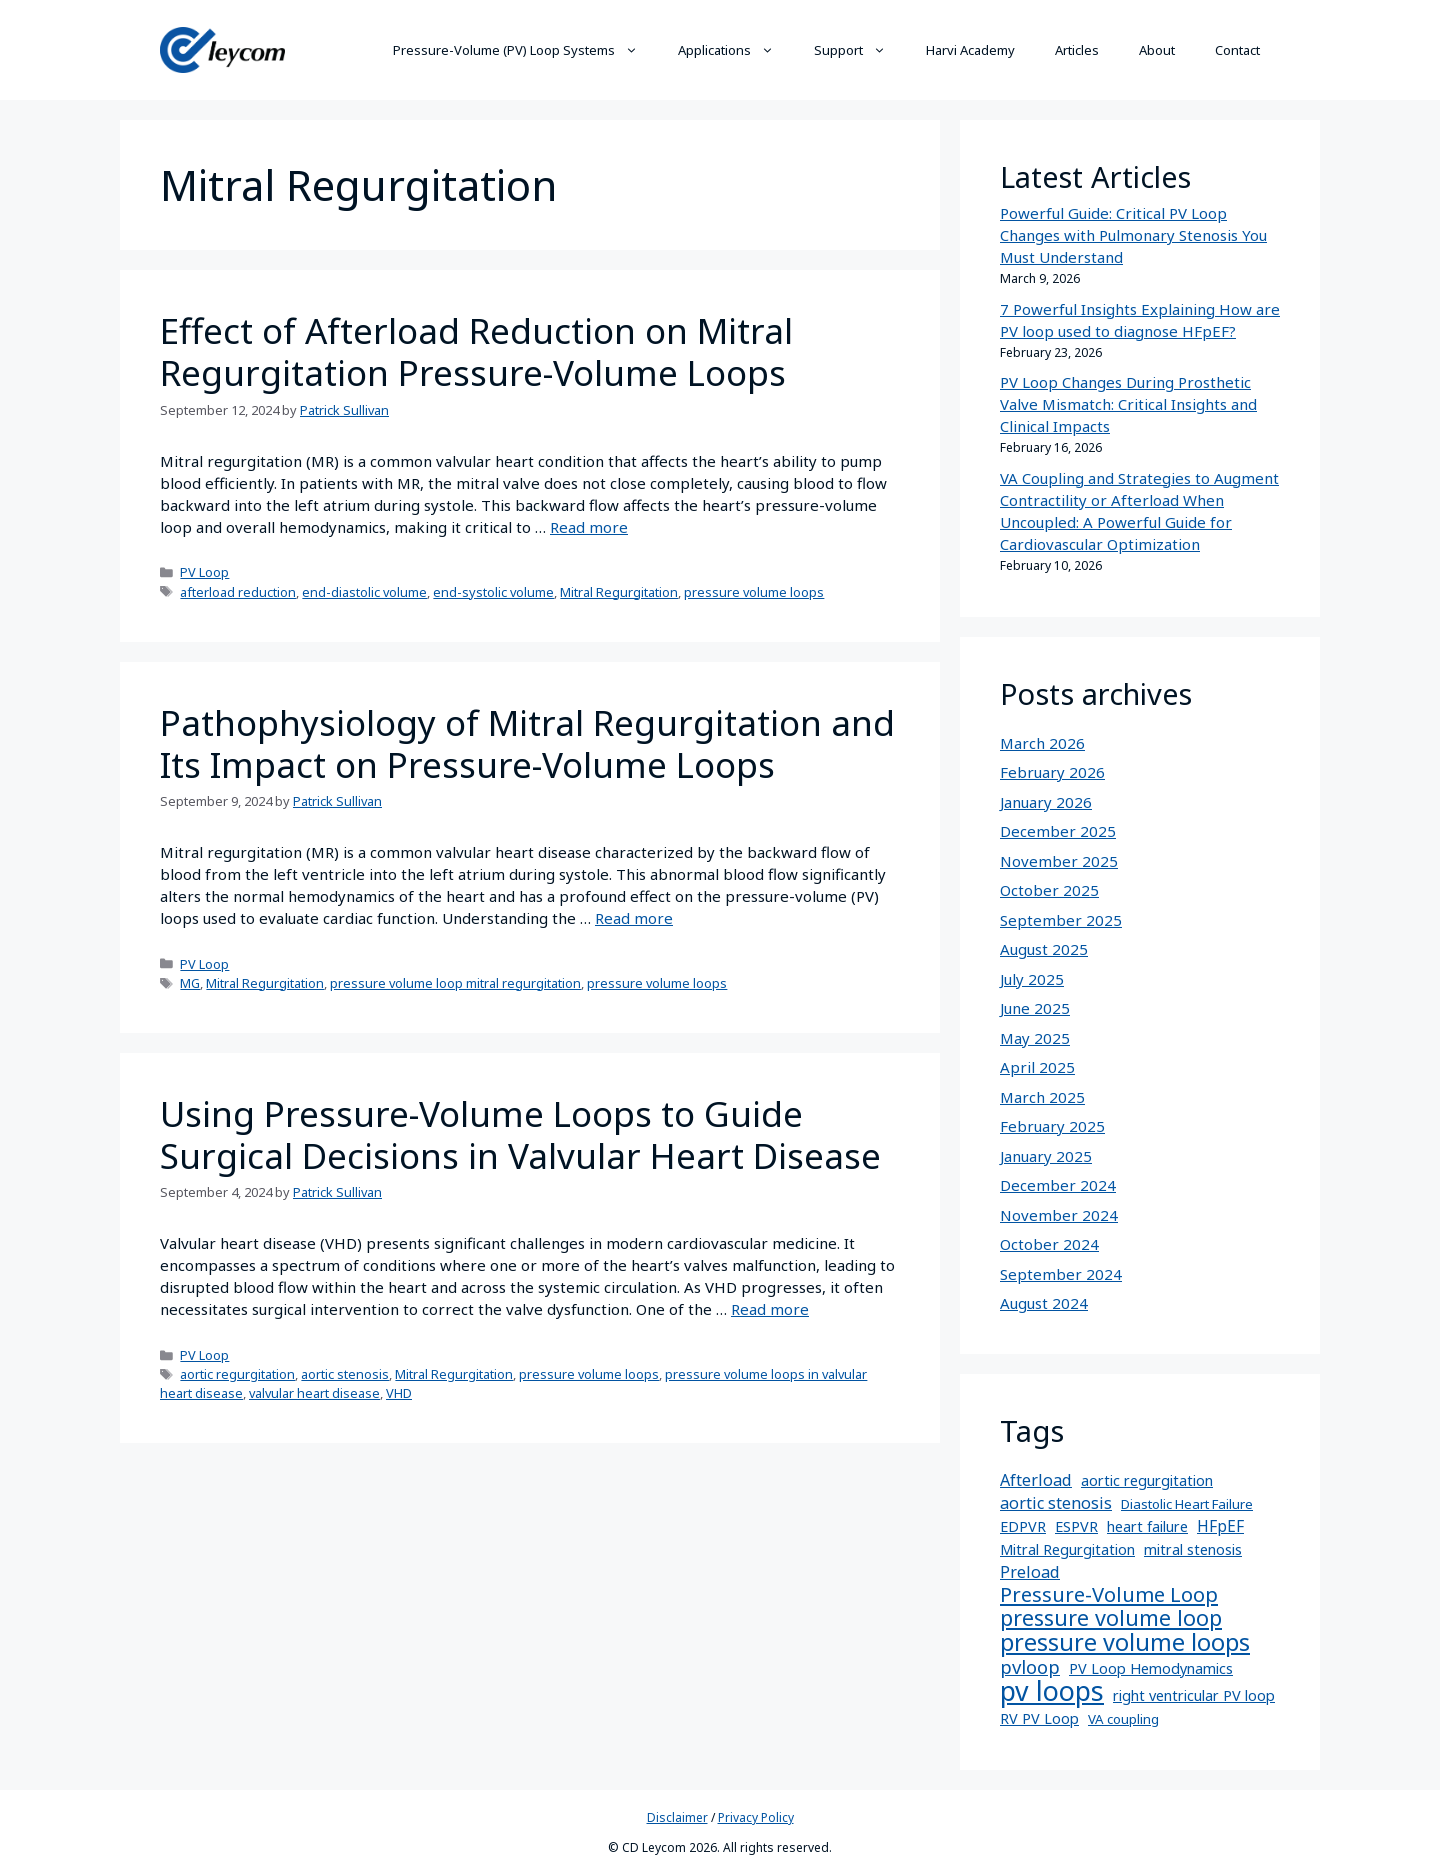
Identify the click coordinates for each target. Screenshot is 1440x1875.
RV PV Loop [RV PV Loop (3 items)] (1039, 1718)
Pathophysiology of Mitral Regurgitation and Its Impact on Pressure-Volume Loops (527, 743)
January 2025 (1046, 1156)
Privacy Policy (756, 1817)
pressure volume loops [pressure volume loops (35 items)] (1125, 1642)
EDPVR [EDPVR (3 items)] (1023, 1526)
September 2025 (1061, 920)
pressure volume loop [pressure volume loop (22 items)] (1111, 1618)
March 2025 (1042, 1097)
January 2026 (1046, 802)
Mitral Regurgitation (619, 592)
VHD (399, 1393)
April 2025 (1037, 1067)
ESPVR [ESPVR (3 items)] (1076, 1526)
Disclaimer (677, 1817)
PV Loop (204, 572)
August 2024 (1044, 1303)
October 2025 (1049, 890)
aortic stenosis (345, 1374)
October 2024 (1049, 1244)
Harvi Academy (970, 50)
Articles (1077, 50)
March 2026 (1042, 743)
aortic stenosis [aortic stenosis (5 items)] (1056, 1503)
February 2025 (1052, 1126)
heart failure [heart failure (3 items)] (1147, 1526)
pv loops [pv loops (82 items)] (1052, 1691)
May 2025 (1035, 1038)
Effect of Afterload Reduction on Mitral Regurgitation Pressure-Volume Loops (476, 351)
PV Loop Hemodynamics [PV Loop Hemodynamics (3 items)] (1151, 1668)
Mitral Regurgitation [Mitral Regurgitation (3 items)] (1067, 1549)
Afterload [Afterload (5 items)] (1036, 1480)
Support (860, 50)
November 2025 (1059, 861)
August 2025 (1044, 949)
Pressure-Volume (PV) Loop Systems (525, 50)
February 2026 (1052, 772)
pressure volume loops (754, 592)
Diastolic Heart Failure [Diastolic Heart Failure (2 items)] (1187, 1504)
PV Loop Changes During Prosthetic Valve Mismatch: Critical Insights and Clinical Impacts (1128, 404)
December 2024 (1058, 1185)
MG (190, 983)
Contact (1237, 50)
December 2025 (1058, 831)
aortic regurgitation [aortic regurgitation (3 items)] (1147, 1480)
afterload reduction (238, 592)
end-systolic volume (493, 592)
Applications (736, 50)
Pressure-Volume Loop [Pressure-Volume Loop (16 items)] (1109, 1594)
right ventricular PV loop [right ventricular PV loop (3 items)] (1194, 1695)
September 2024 (1061, 1274)
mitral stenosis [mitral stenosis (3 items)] (1193, 1549)
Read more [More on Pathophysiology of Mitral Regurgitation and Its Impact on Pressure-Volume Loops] (634, 918)
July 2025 (1032, 979)
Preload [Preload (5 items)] (1030, 1572)
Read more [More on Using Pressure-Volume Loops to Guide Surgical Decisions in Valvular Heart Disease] (770, 1309)
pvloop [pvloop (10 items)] (1030, 1667)
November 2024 (1059, 1215)
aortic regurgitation (237, 1374)
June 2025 (1035, 1008)
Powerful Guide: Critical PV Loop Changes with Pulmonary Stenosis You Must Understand (1133, 235)
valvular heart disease (314, 1393)
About (1157, 50)
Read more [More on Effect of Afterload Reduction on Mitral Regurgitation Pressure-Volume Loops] (589, 527)
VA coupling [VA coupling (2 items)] (1123, 1719)
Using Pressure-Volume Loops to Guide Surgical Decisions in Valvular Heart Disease (520, 1134)
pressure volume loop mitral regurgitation (455, 983)
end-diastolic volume (364, 592)
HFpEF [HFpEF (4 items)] (1220, 1526)
